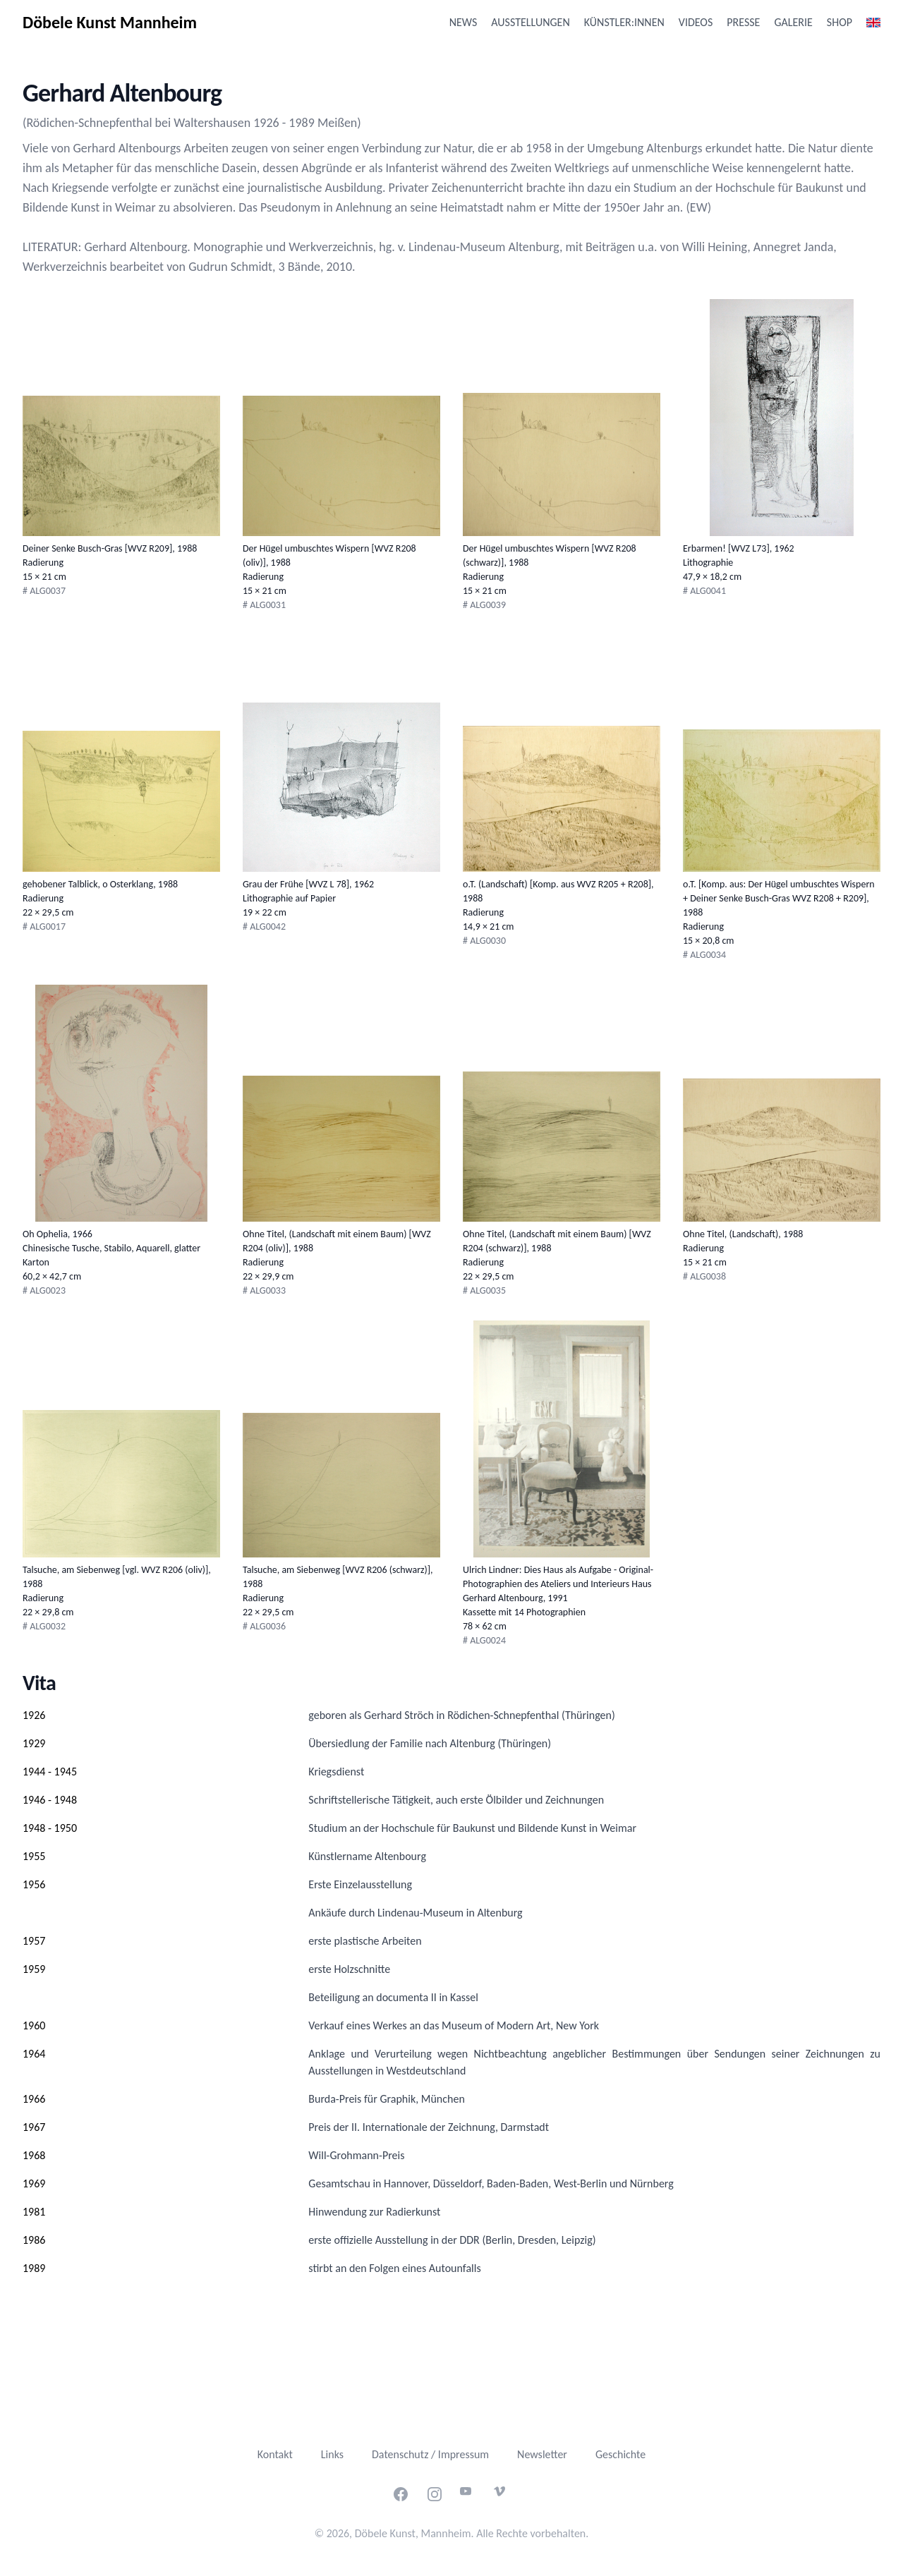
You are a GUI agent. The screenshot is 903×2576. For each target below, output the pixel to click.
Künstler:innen (624, 22)
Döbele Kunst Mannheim (110, 22)
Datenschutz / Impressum (430, 2454)
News (463, 22)
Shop (839, 22)
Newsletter (542, 2454)
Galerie (793, 22)
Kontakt (275, 2454)
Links (332, 2454)
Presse (743, 22)
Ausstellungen (530, 22)
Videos (696, 22)
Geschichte (620, 2454)
